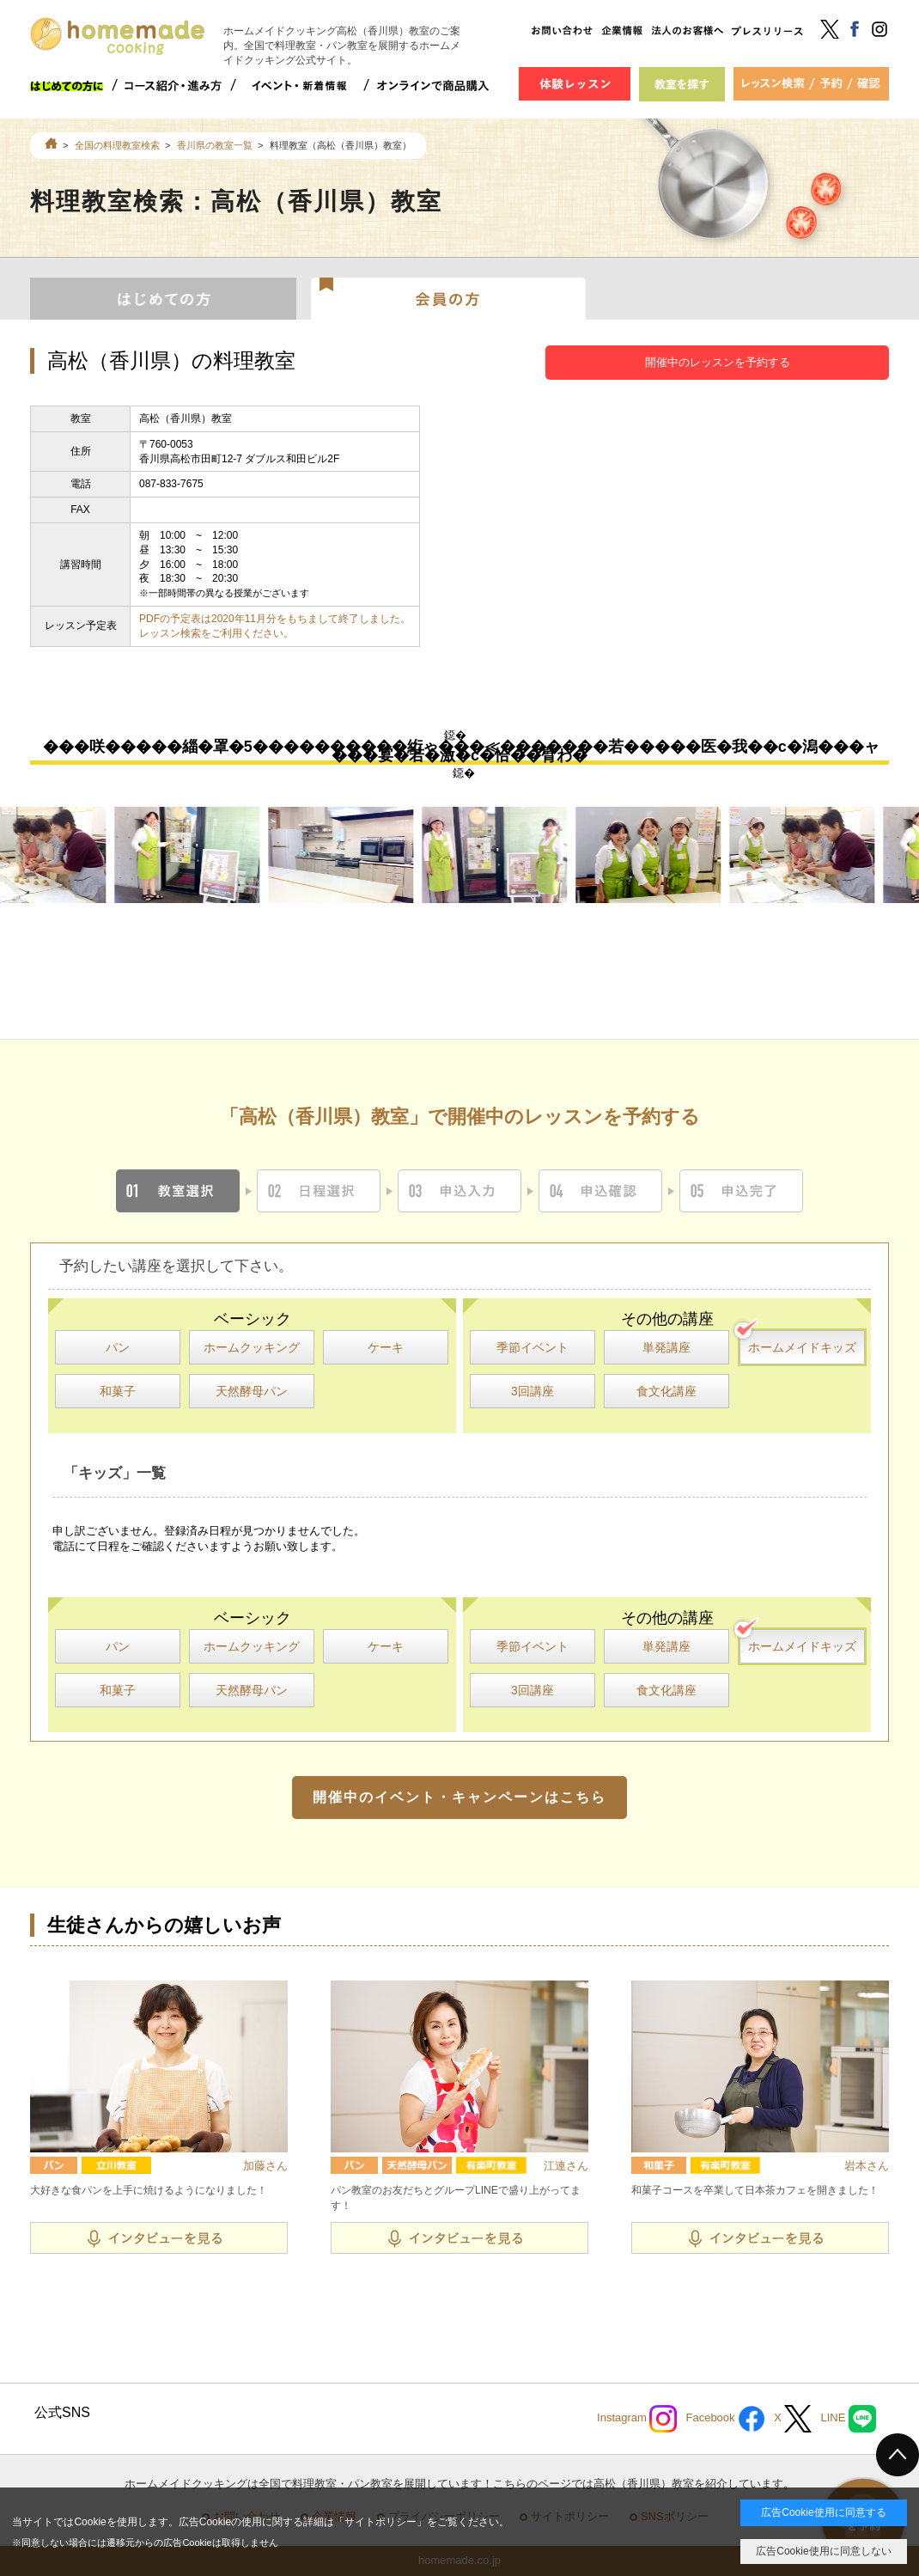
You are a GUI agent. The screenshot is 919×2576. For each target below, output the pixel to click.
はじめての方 (163, 297)
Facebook (725, 2419)
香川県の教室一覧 (215, 145)
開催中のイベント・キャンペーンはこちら (459, 1797)
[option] (203, 855)
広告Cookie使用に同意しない (823, 2551)
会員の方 (448, 297)
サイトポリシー (380, 2522)
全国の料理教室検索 (117, 145)
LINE (848, 2419)
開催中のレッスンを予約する (717, 362)
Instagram (637, 2419)
